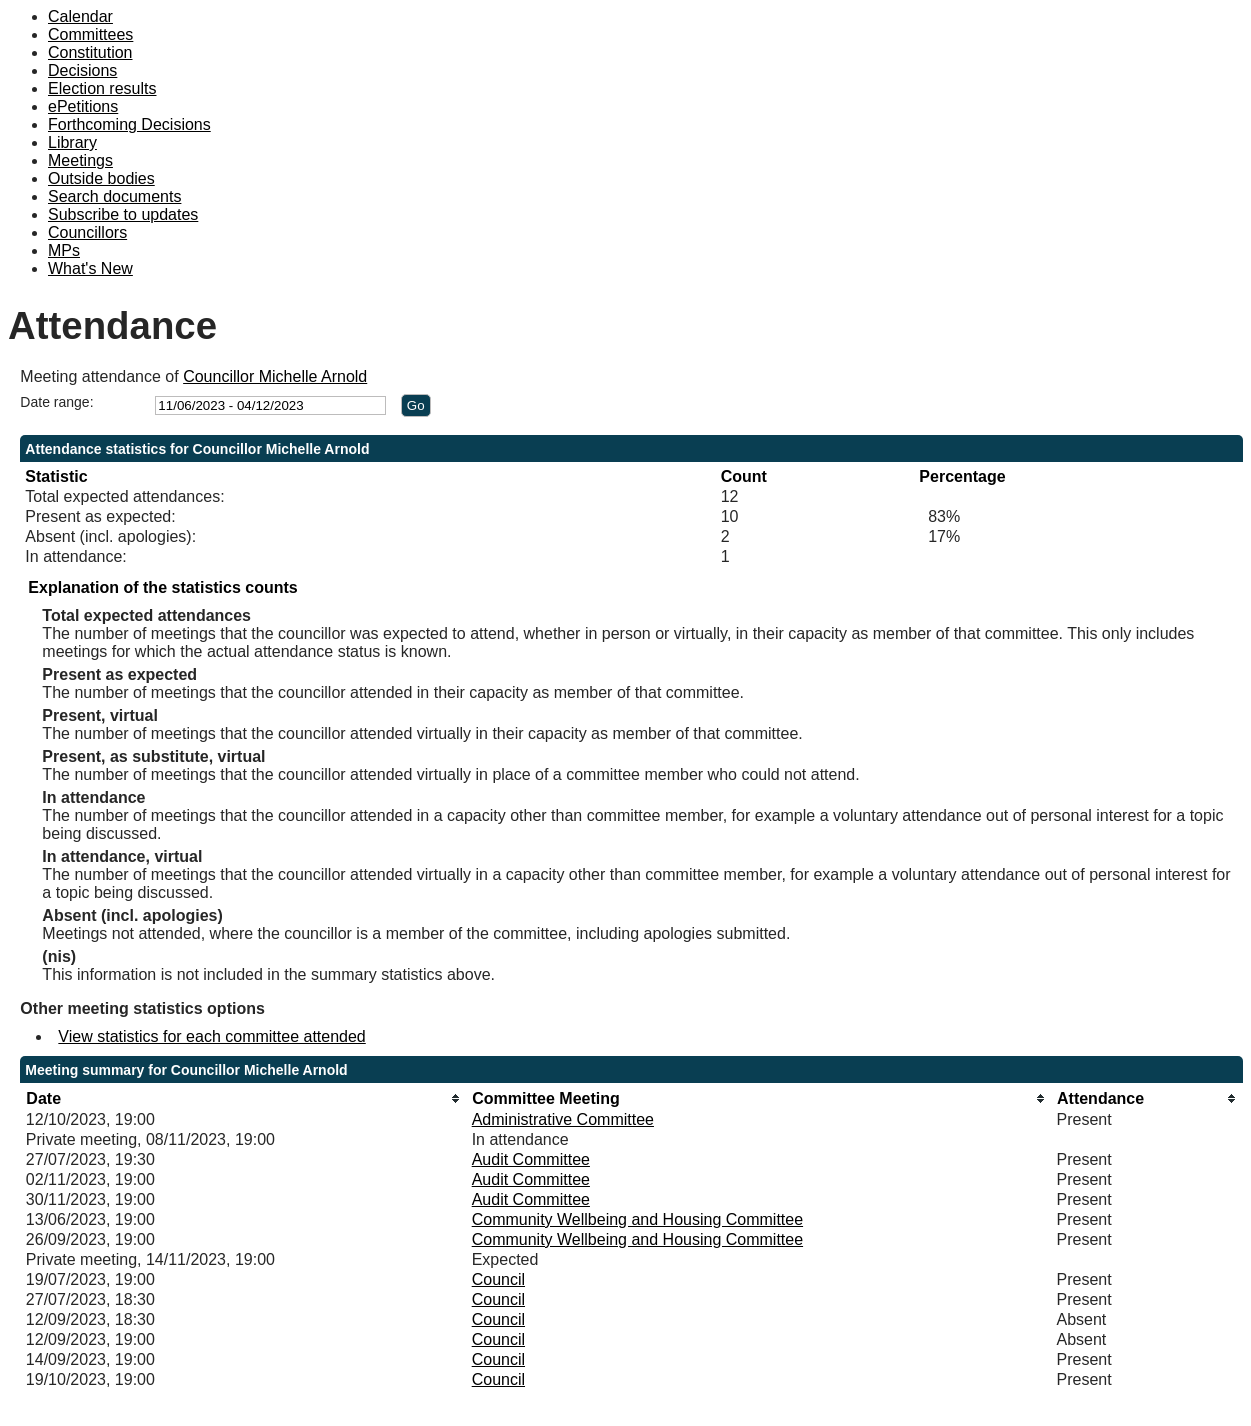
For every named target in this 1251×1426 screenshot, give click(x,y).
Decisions (82, 70)
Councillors (87, 232)
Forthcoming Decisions (129, 124)
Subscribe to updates (123, 214)
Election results (102, 88)
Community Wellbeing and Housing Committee (637, 1219)
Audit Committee (531, 1159)
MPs (64, 250)
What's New (90, 268)
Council (498, 1279)
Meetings (80, 160)
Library (72, 142)
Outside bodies (101, 178)
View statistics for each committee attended (211, 1036)
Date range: (56, 402)
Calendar (80, 16)
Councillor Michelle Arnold (275, 376)
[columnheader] (244, 1098)
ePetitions (83, 106)
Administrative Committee (563, 1119)
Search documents (114, 196)
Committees (90, 34)
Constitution (90, 52)
